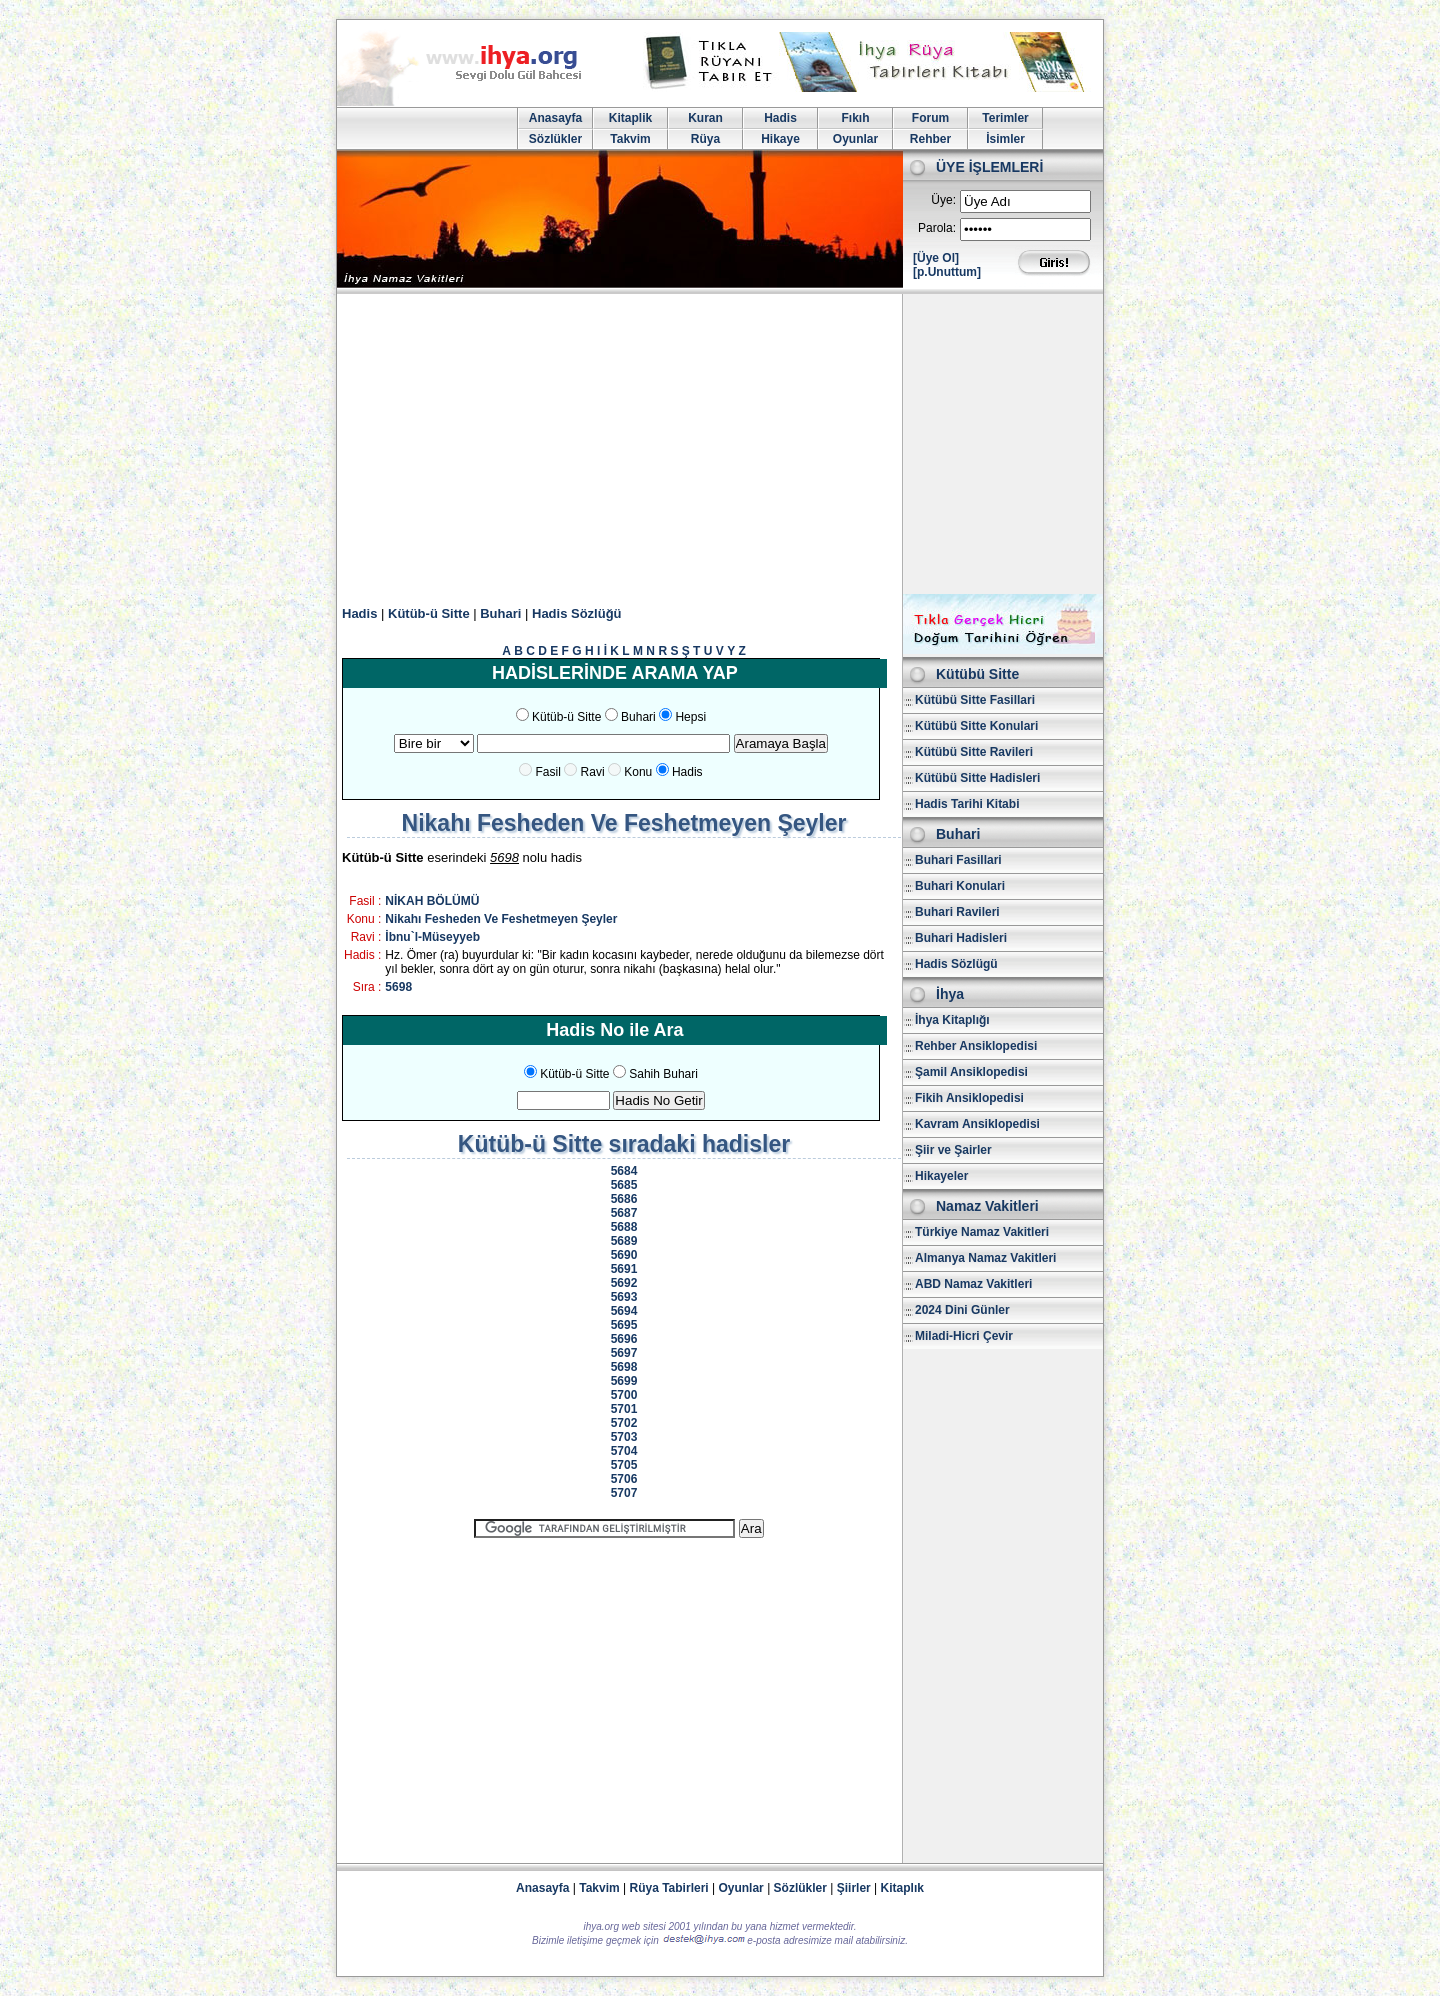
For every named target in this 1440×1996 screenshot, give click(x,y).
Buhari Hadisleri (961, 938)
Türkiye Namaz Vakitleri (982, 1232)
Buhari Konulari (960, 886)
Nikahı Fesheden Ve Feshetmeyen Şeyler (501, 919)
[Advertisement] (720, 444)
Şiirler (854, 1888)
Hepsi (690, 717)
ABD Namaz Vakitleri (973, 1284)
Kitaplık (902, 1888)
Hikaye (780, 139)
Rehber (930, 139)
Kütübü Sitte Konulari (976, 726)
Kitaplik (630, 118)
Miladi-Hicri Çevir (964, 1336)
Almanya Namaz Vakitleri (985, 1258)
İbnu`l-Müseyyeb (432, 937)
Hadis (780, 118)
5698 (398, 987)
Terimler (1005, 118)
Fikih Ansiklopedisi (969, 1098)
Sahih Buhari (663, 1074)
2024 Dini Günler (962, 1310)
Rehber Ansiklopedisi (976, 1046)
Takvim (630, 139)
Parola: (937, 228)
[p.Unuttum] (947, 272)
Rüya (705, 139)
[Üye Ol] (936, 258)
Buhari (500, 613)
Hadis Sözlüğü (577, 613)
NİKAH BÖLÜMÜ (432, 901)
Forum (930, 118)
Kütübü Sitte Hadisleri (977, 778)
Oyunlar (855, 139)
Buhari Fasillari (958, 860)
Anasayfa (555, 118)
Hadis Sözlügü (956, 964)
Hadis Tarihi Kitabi (967, 804)
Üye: (943, 200)
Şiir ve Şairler (953, 1150)
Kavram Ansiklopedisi (977, 1124)
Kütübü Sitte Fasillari (975, 700)
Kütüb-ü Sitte (429, 613)
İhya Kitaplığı (952, 1020)
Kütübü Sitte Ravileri (974, 752)
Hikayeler (941, 1176)
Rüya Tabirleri (669, 1888)
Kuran (705, 118)
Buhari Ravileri (957, 912)
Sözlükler (555, 139)
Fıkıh (855, 118)
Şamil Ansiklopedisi (971, 1072)
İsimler (1005, 139)
